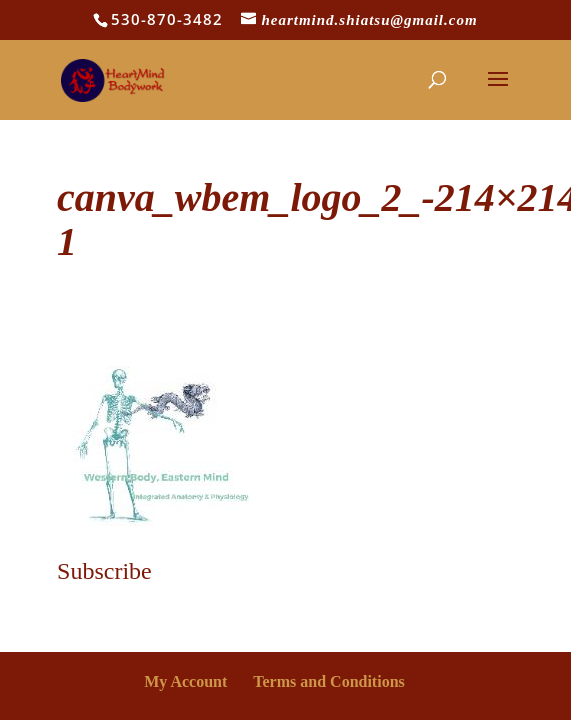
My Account (185, 681)
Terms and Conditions (328, 681)
